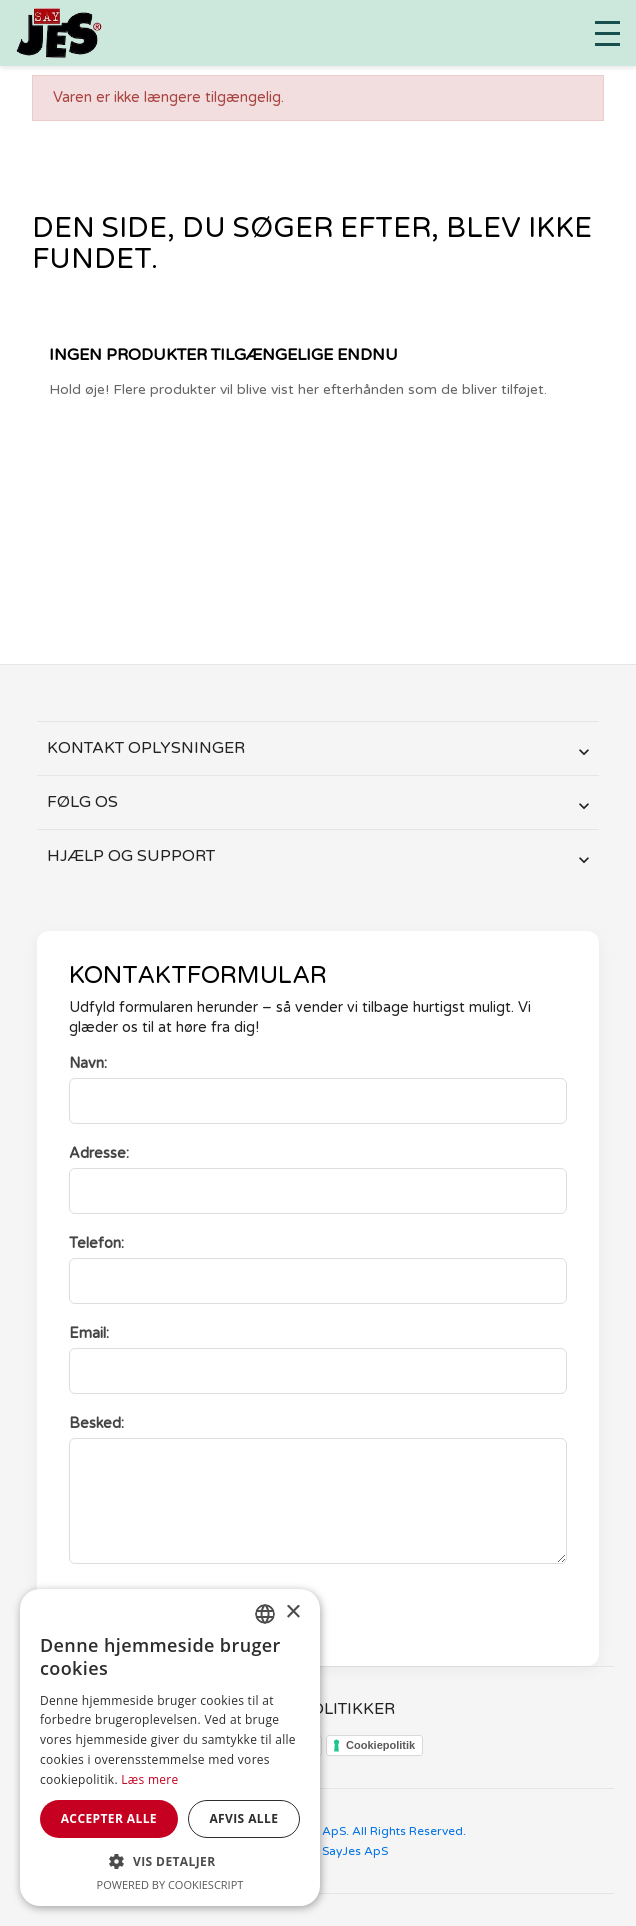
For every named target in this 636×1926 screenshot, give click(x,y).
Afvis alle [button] (243, 1818)
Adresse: (99, 1153)
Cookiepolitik (380, 1745)
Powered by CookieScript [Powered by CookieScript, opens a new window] (170, 1884)
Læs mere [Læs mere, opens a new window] (149, 1779)
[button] (170, 1861)
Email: (89, 1333)
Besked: (96, 1423)
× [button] (292, 1612)
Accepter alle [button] (109, 1818)
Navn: (88, 1063)
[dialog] (170, 1747)
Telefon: (96, 1243)
